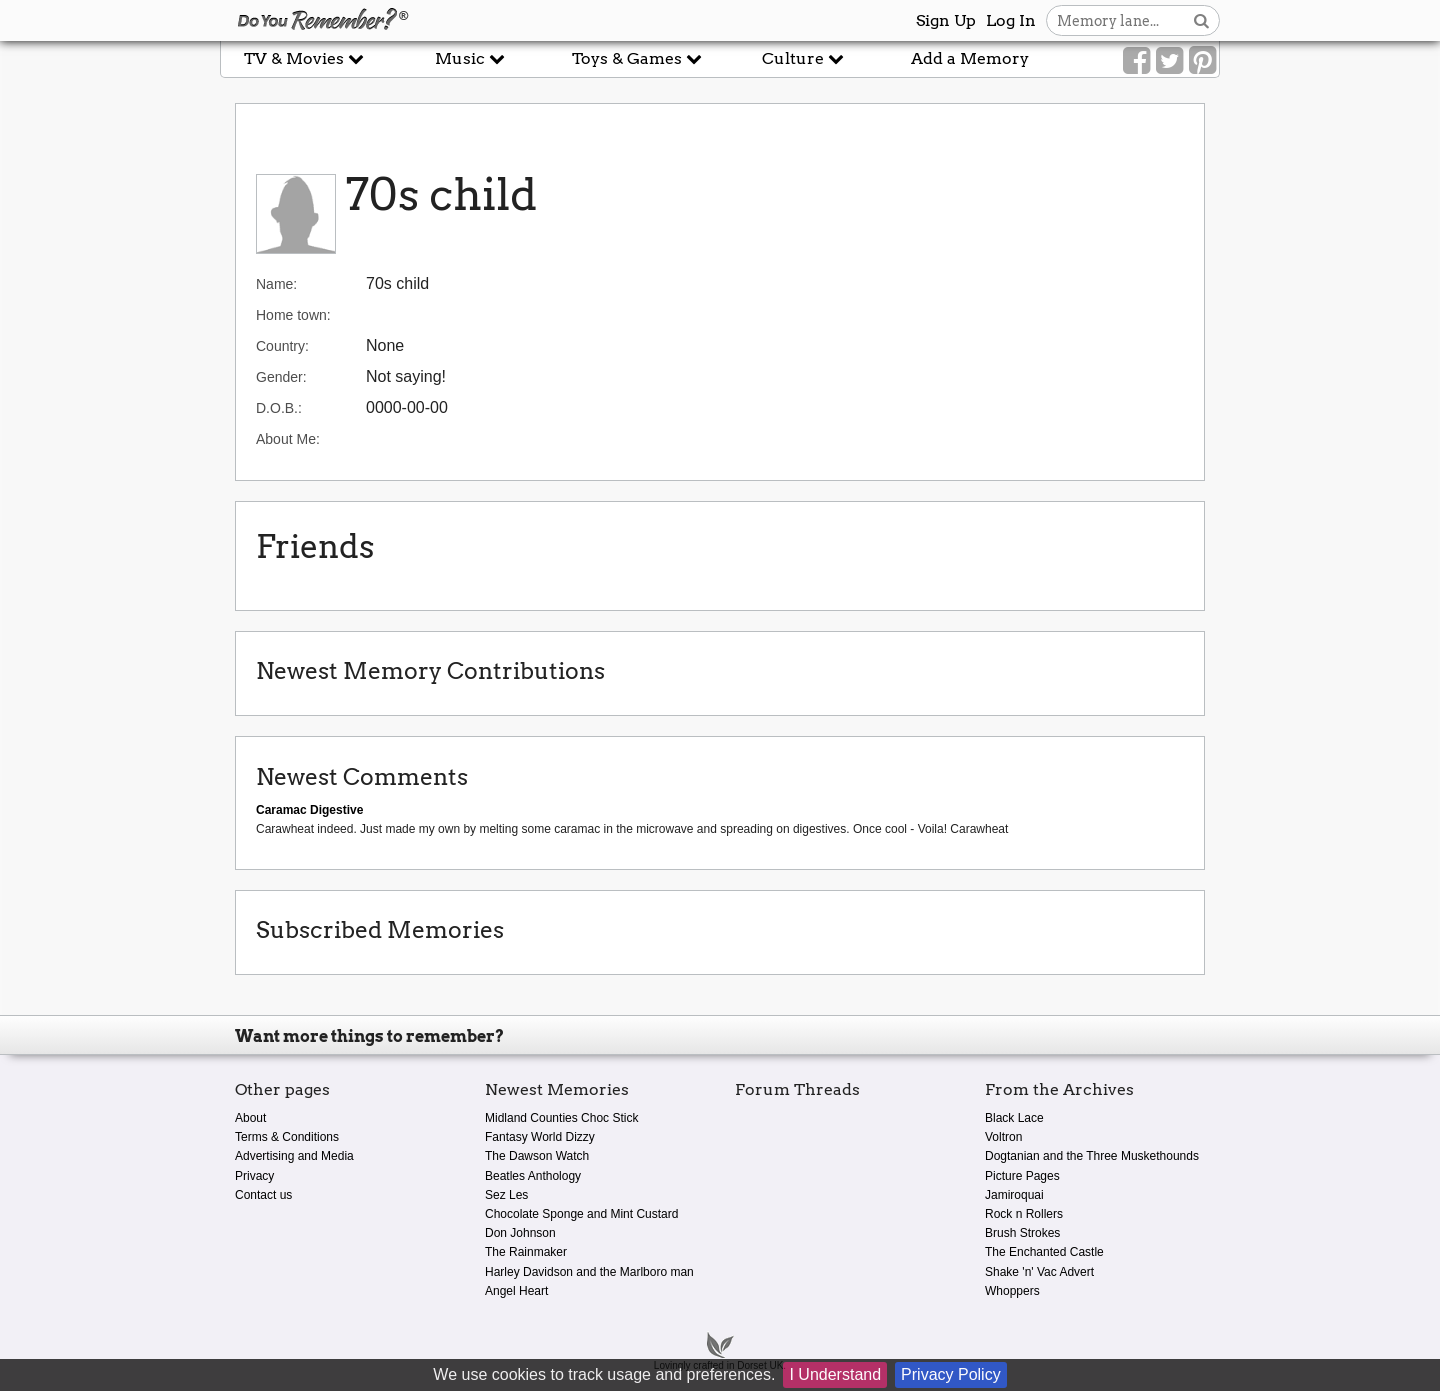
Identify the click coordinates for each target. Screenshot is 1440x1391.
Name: (276, 284)
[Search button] (1201, 20)
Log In (1011, 20)
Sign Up (946, 20)
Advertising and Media (294, 1156)
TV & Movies (304, 58)
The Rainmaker (526, 1252)
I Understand (835, 1374)
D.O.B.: (279, 408)
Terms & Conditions (287, 1137)
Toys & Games (637, 58)
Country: (282, 346)
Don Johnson (520, 1233)
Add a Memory (970, 58)
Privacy (254, 1176)
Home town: (293, 315)
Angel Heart (516, 1291)
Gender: (281, 377)
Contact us (263, 1195)
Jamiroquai (1014, 1195)
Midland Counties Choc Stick (561, 1118)
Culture (803, 58)
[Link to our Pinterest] (1202, 61)
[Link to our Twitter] (1169, 61)
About (250, 1118)
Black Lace (1014, 1118)
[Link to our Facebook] (1136, 61)
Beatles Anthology (533, 1176)
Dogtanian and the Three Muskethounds (1092, 1156)
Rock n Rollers (1024, 1214)
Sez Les (506, 1195)
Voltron (1003, 1137)
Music (470, 58)
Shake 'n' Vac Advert (1039, 1272)
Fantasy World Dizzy (540, 1137)
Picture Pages (1022, 1176)
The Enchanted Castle (1044, 1252)
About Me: (288, 439)
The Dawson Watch (537, 1156)
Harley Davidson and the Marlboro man (589, 1272)
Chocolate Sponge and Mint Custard (581, 1214)
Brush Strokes (1022, 1233)
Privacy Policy (951, 1374)
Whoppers (1012, 1291)
